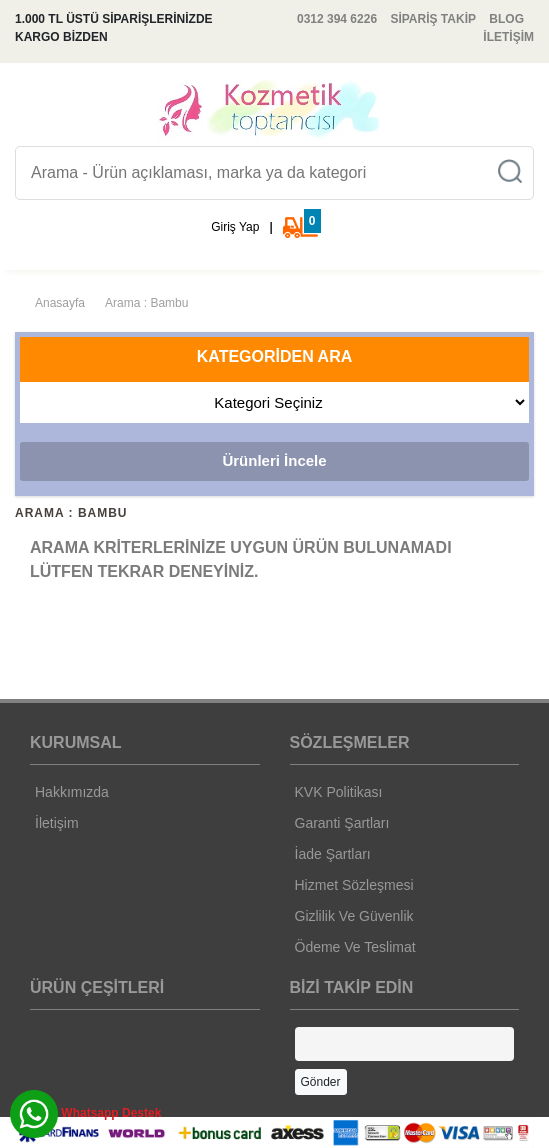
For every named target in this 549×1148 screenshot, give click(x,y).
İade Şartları (333, 854)
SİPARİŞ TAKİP (433, 19)
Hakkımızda (72, 792)
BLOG (506, 19)
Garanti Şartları (342, 823)
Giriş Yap (235, 227)
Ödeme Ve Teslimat (355, 947)
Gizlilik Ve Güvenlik (354, 916)
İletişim (57, 823)
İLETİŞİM (508, 37)
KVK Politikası (339, 792)
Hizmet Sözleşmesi (354, 885)
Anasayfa (60, 303)
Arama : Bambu (146, 303)
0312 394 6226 (337, 19)
